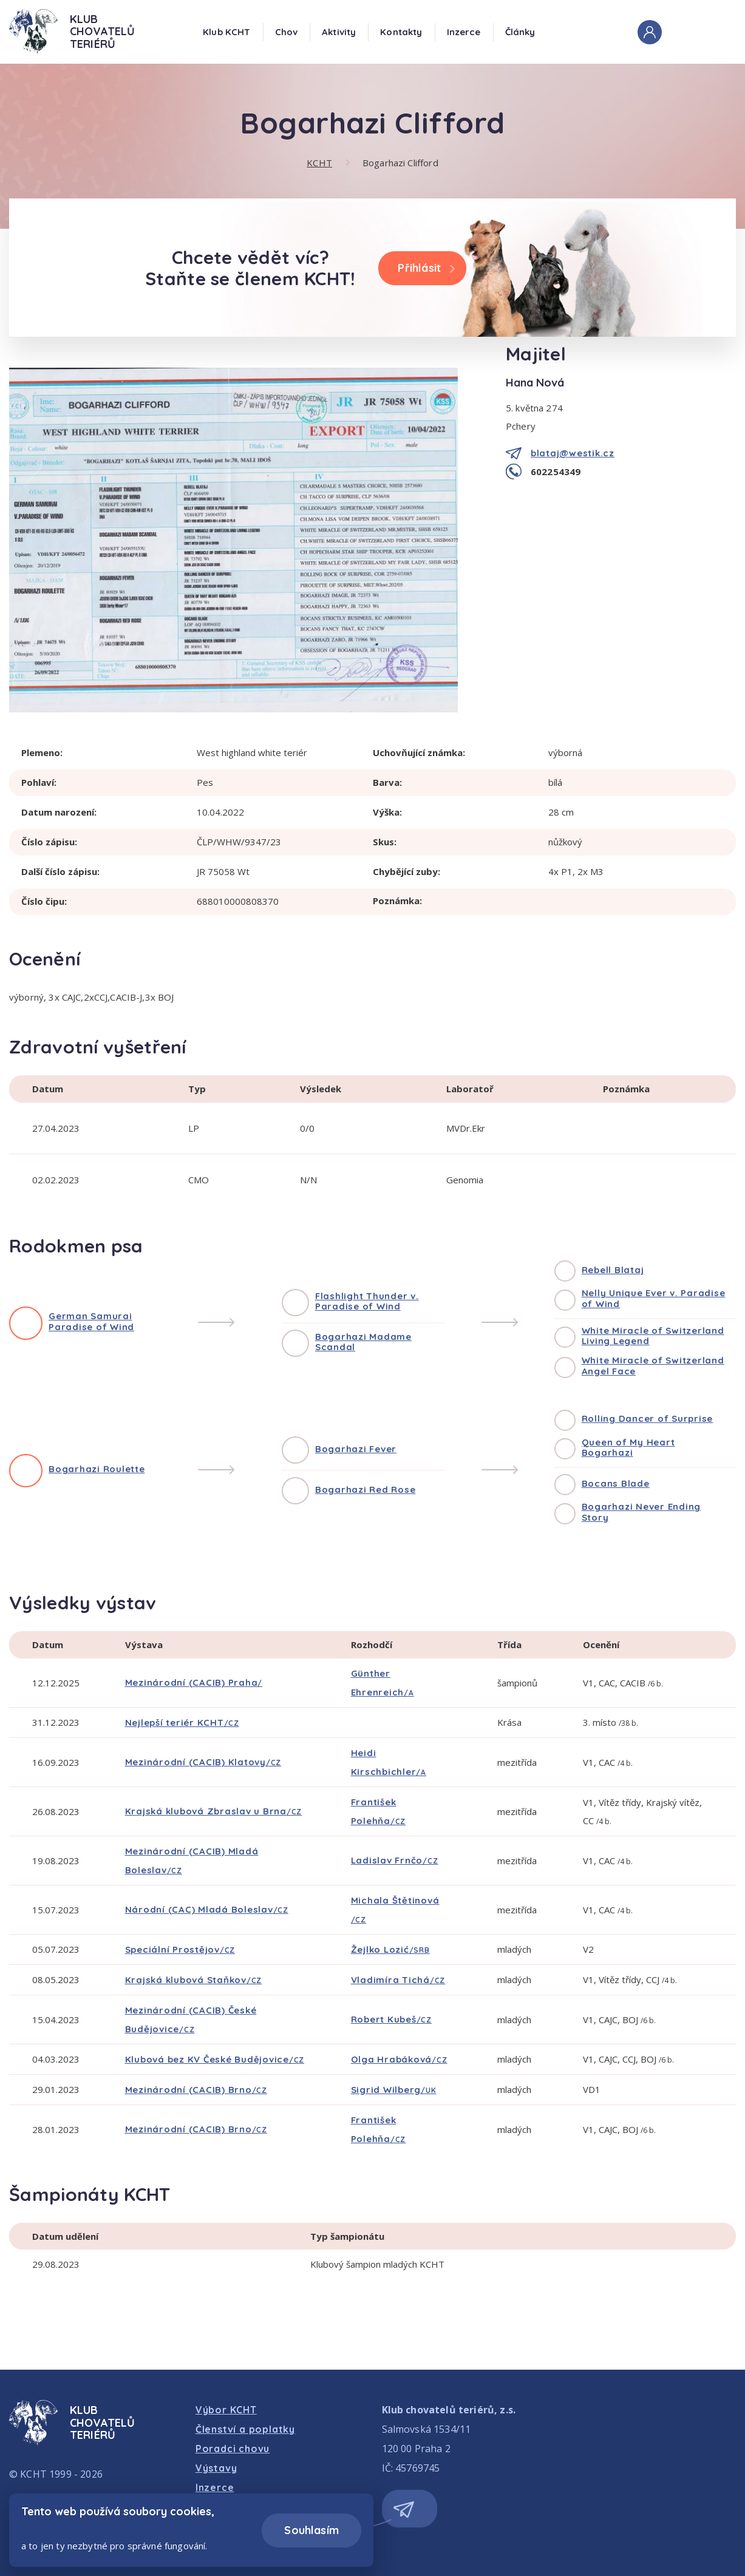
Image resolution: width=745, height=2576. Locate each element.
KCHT (319, 163)
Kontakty (401, 32)
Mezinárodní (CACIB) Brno (196, 2089)
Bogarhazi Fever (355, 1449)
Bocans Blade (616, 1483)
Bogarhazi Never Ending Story (641, 1512)
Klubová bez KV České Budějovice (215, 2059)
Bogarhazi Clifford (400, 163)
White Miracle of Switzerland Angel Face (653, 1365)
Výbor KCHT (226, 2410)
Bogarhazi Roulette (97, 1469)
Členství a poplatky (245, 2429)
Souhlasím (311, 2530)
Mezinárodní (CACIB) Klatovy (203, 1762)
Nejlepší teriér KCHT (182, 1722)
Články (520, 32)
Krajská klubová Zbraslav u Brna (213, 1811)
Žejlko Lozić (390, 1949)
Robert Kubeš (391, 2019)
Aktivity (339, 32)
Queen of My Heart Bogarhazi (628, 1447)
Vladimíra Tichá (398, 1980)
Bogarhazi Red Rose (365, 1489)
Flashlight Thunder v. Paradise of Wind (367, 1301)
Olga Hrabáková (399, 2059)
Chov (286, 32)
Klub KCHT (226, 32)
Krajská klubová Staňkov (193, 1980)
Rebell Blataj (613, 1270)
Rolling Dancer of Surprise (647, 1418)
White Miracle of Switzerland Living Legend (653, 1336)
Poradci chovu (233, 2448)
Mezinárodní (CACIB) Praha (194, 1682)
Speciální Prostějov (180, 1949)
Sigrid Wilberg (394, 2089)
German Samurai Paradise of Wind (91, 1321)
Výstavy (216, 2468)
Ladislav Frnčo (394, 1860)
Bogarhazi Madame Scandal (363, 1342)
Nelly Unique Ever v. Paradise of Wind (654, 1298)
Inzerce (464, 32)
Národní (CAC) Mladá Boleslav (206, 1909)
